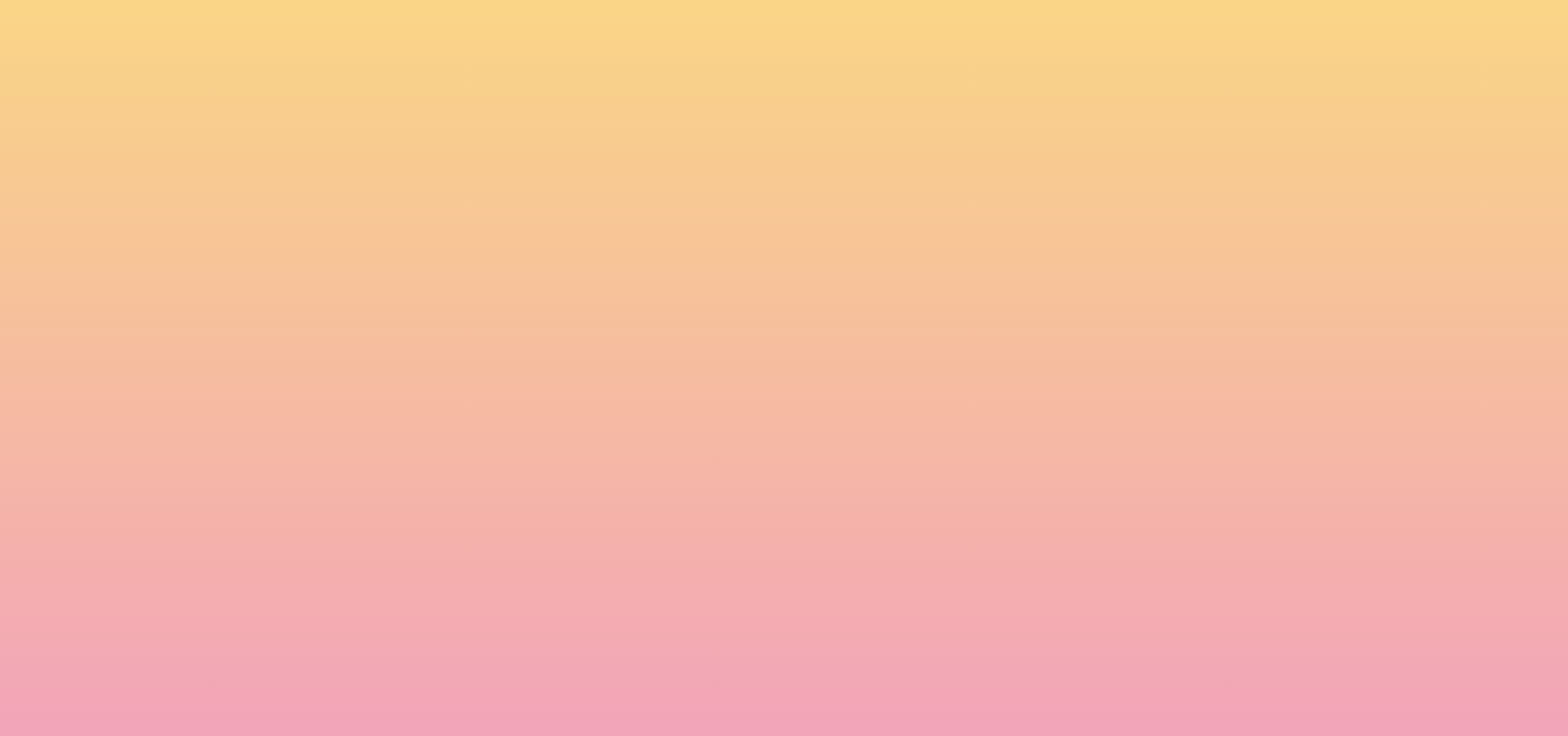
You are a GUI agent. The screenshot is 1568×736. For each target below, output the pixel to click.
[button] (1279, 34)
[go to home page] (289, 116)
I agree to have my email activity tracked (504, 632)
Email (813, 520)
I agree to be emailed (444, 606)
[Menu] (1404, 35)
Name (375, 520)
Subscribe (402, 681)
